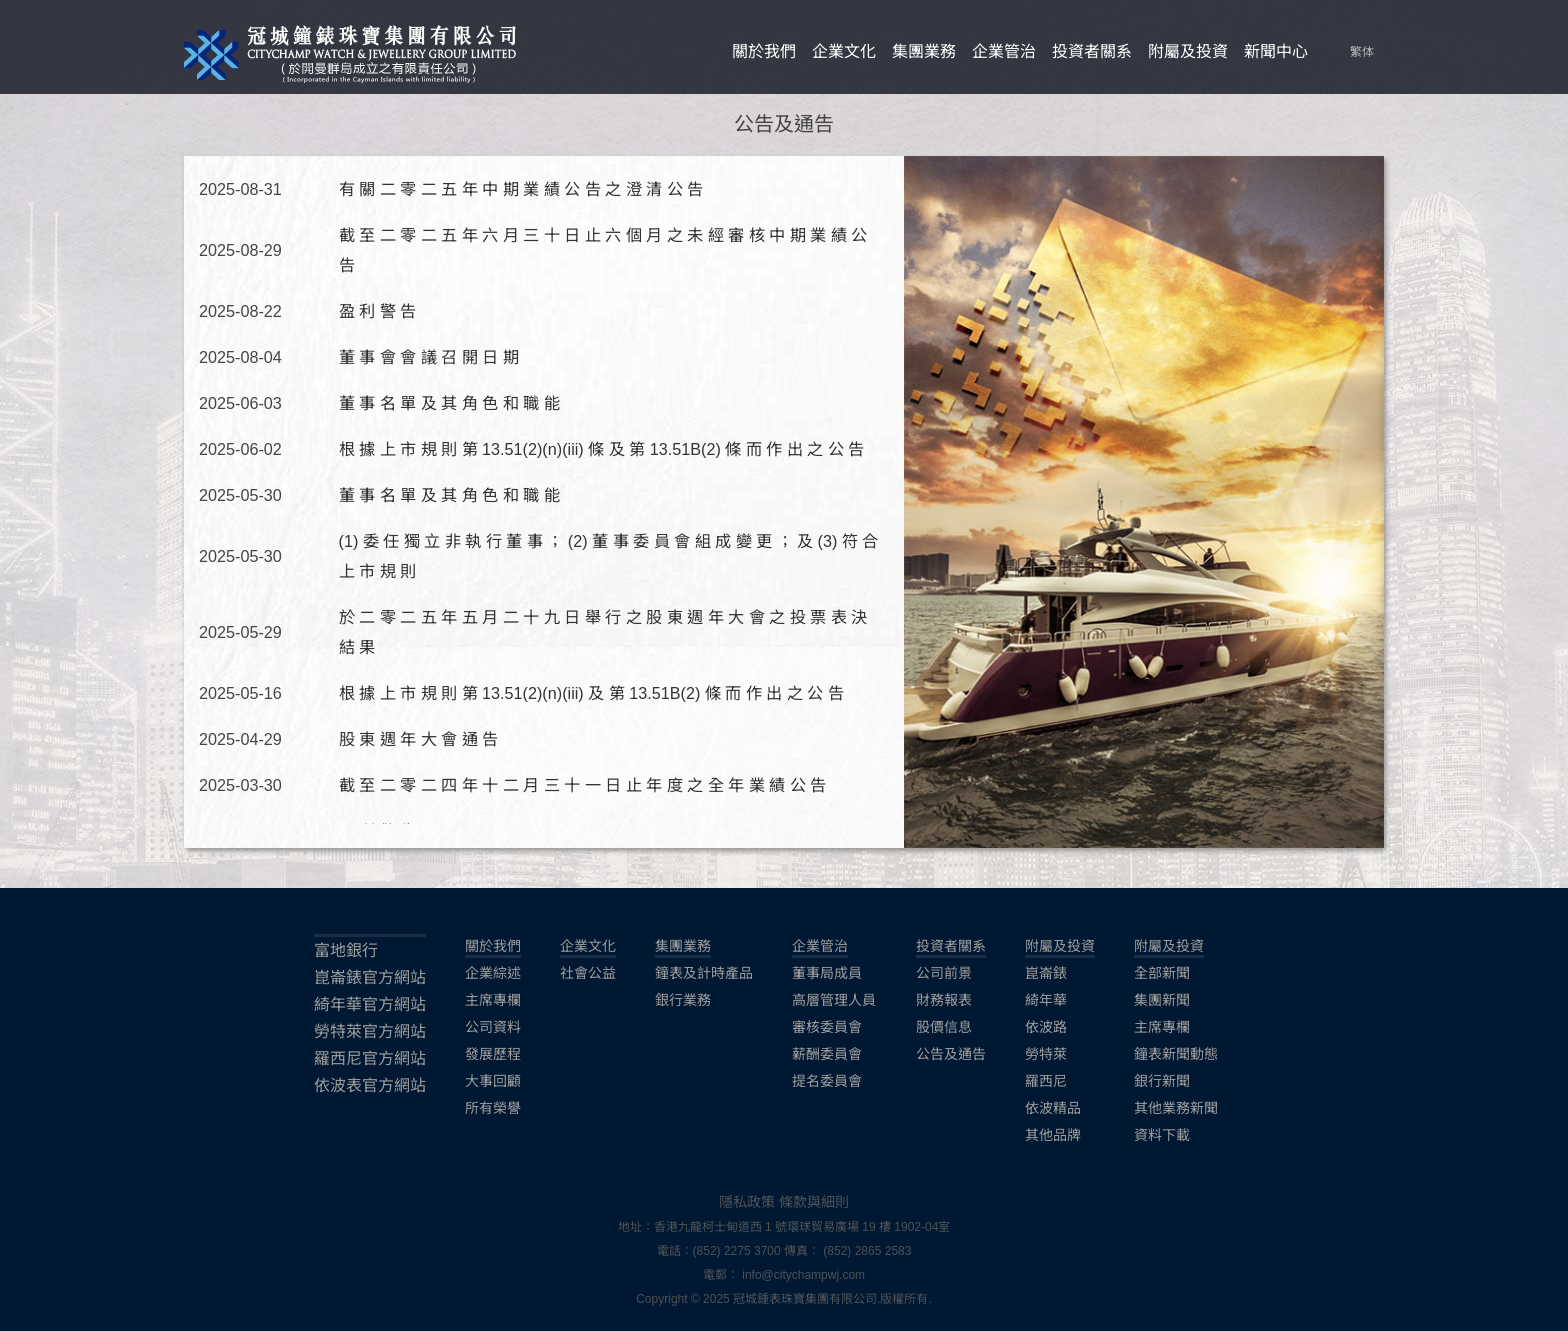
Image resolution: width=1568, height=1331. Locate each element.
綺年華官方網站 (370, 1004)
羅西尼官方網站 (370, 1058)
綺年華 (1046, 1000)
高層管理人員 (834, 1000)
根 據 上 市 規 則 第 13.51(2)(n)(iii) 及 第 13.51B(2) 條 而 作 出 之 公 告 (591, 693)
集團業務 (924, 51)
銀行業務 (683, 1000)
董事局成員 (827, 973)
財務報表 (944, 1000)
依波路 (1046, 1027)
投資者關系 (1092, 51)
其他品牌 (1053, 1135)
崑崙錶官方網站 (370, 977)
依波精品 (1053, 1108)
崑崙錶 (1046, 973)
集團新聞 (1162, 1000)
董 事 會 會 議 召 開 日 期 (429, 357)
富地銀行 (346, 950)
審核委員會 (827, 1027)
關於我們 (764, 51)
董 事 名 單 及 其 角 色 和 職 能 (449, 403)
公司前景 (944, 973)
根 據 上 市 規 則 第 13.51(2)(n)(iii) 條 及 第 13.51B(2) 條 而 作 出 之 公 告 (602, 449)
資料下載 (1162, 1135)
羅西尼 (1046, 1081)
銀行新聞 (1162, 1081)
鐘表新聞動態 (1176, 1054)
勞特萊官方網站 (370, 1031)
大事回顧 (493, 1081)
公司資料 (493, 1027)
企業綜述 (493, 973)
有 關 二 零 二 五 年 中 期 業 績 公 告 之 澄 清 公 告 (521, 189)
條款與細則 (814, 1202)
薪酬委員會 (827, 1054)
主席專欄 (493, 1000)
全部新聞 (1162, 973)
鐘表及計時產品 (704, 973)
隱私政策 (747, 1202)
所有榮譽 (493, 1108)
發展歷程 (493, 1054)
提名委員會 (827, 1081)
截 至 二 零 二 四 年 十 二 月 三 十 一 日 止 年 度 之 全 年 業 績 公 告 (582, 785)
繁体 (1362, 52)
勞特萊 (1046, 1054)
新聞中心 (1276, 51)
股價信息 (944, 1027)
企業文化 (844, 51)
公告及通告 (951, 1054)
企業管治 (1004, 51)
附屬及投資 (1188, 51)
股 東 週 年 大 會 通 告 (418, 739)
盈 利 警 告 (378, 311)
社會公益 (588, 973)
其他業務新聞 (1176, 1108)
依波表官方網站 (370, 1085)
